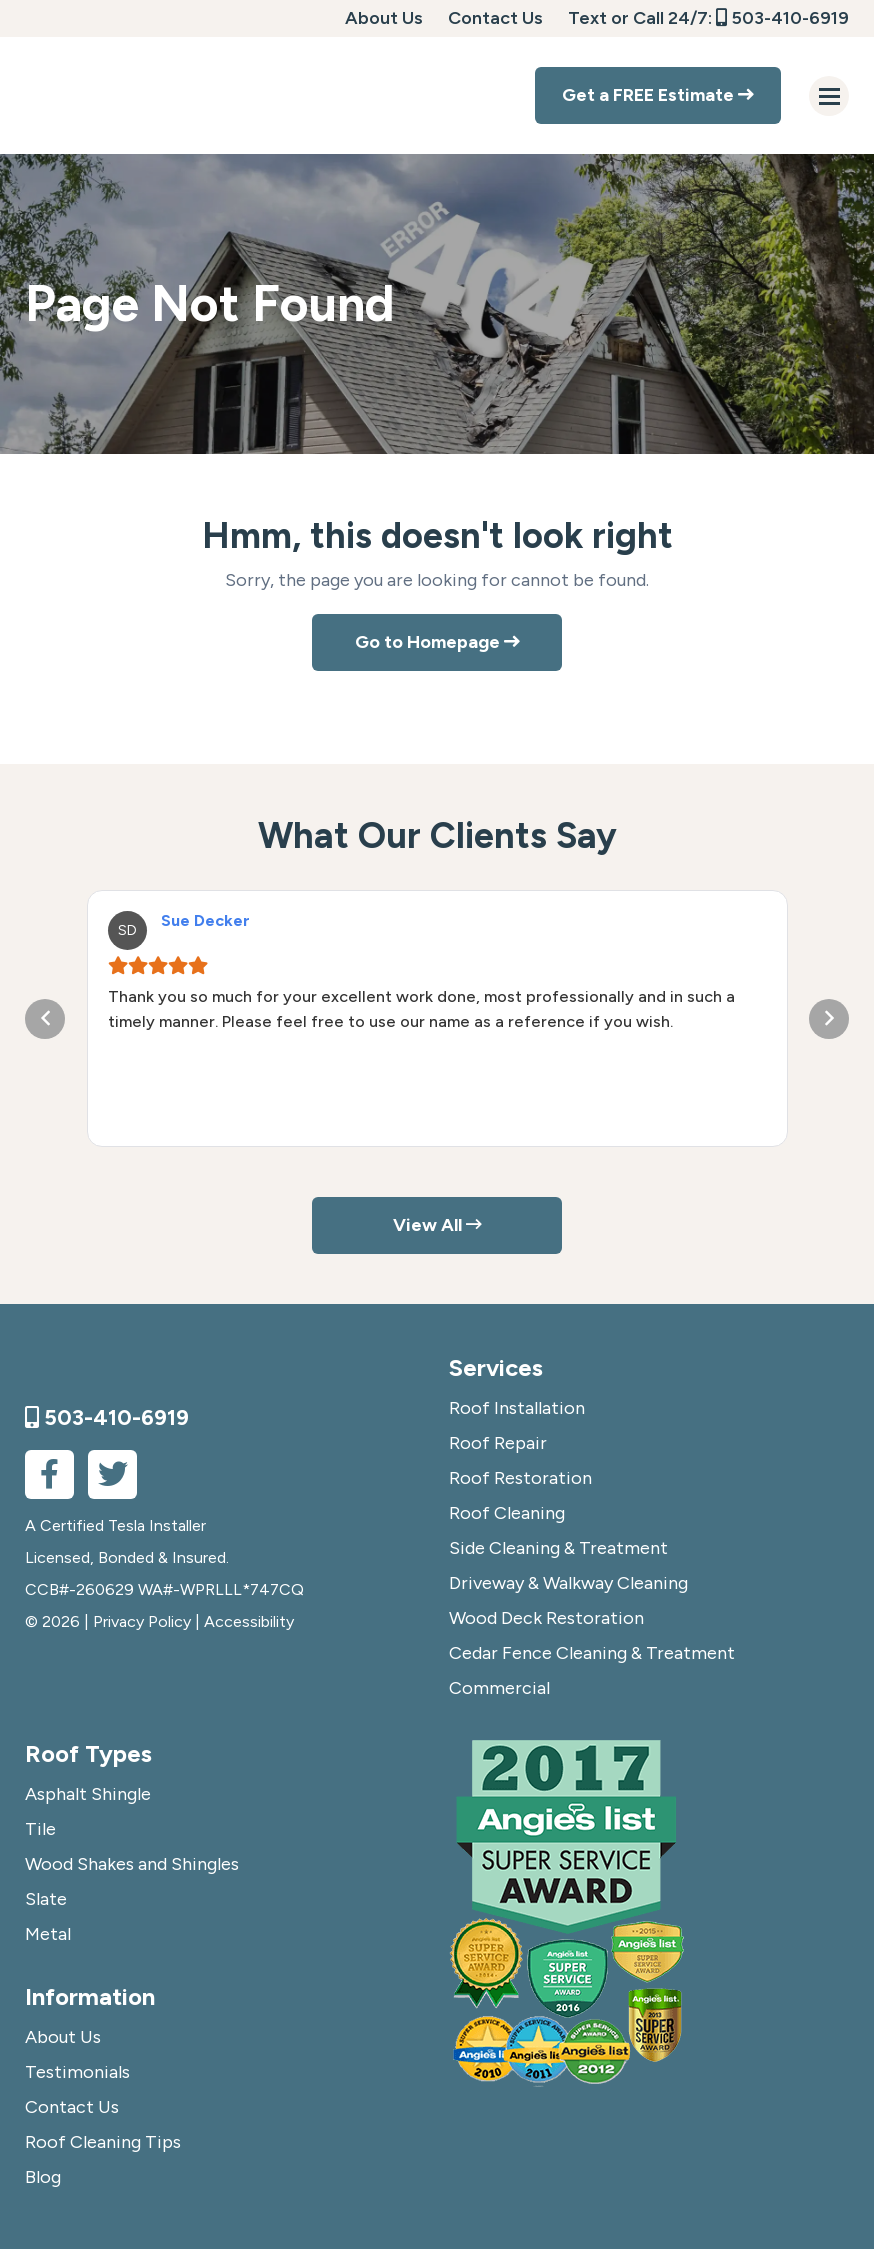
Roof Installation (517, 1408)
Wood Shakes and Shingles (132, 1864)
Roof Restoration (520, 1478)
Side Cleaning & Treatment (558, 1548)
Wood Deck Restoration (546, 1618)
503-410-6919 (782, 18)
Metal (48, 1934)
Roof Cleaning (507, 1513)
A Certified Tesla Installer (115, 1525)
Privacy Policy (142, 1621)
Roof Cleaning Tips (103, 2142)
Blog (43, 2177)
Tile (40, 1829)
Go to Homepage (437, 642)
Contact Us (495, 18)
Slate (46, 1899)
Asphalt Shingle (88, 1794)
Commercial (499, 1688)
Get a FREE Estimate (658, 95)
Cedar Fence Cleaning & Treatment (592, 1653)
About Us (384, 18)
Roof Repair (498, 1443)
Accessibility (249, 1621)
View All (437, 1225)
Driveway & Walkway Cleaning (568, 1583)
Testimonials (77, 2072)
